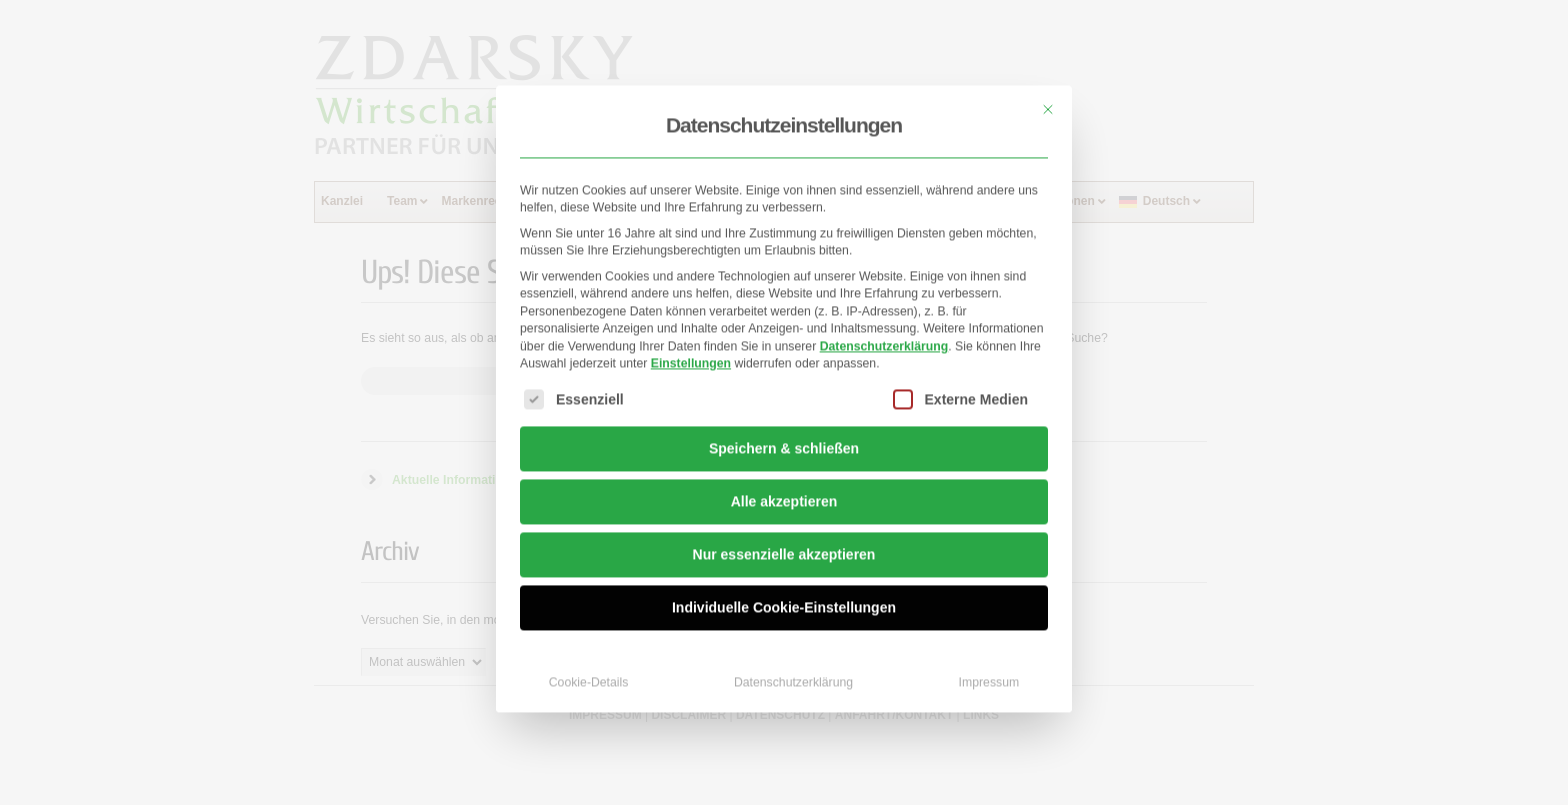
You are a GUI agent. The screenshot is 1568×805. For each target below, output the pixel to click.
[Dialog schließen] (1048, 80)
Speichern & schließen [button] (784, 420)
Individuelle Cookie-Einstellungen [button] (784, 579)
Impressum (989, 654)
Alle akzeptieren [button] (784, 473)
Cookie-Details (589, 654)
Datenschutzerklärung (884, 317)
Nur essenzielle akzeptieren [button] (784, 526)
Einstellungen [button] (691, 334)
